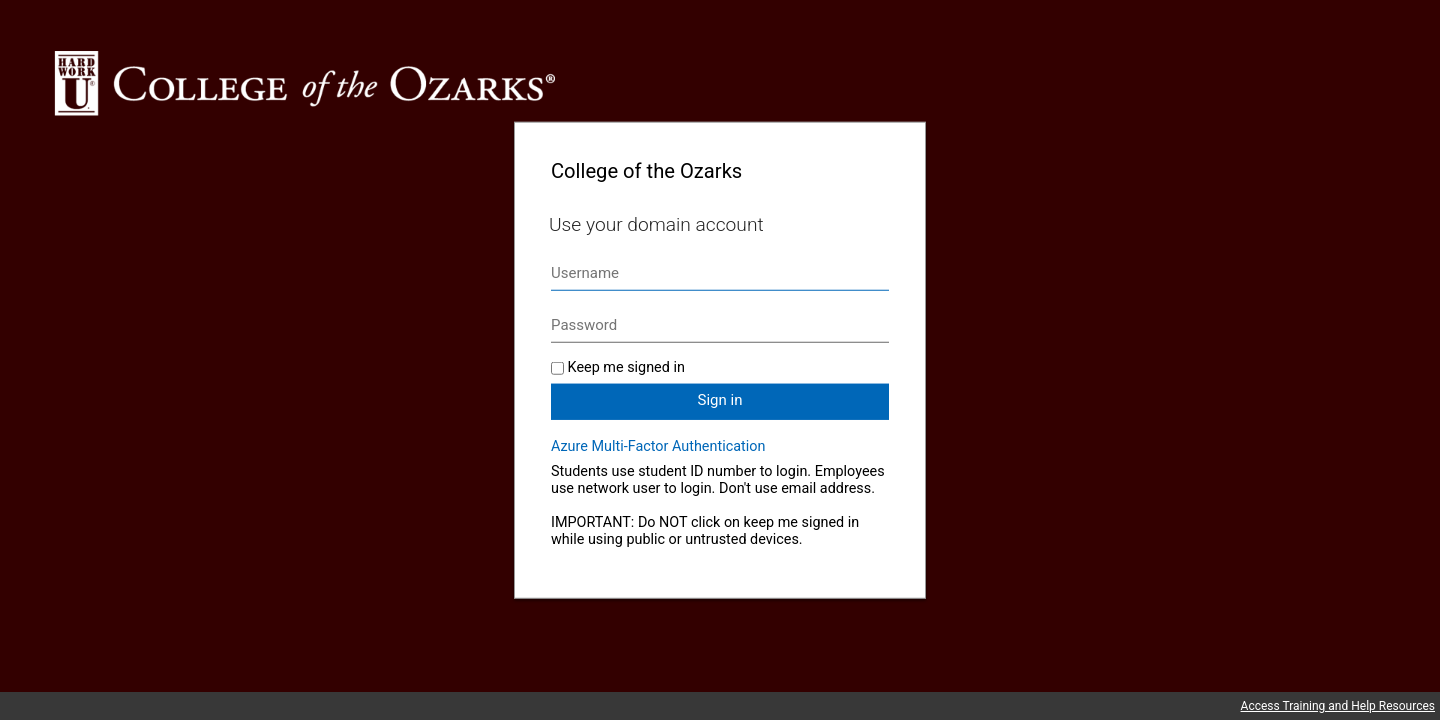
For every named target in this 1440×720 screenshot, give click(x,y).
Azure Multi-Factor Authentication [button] (658, 446)
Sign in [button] (720, 400)
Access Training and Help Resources (1338, 706)
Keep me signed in (626, 367)
